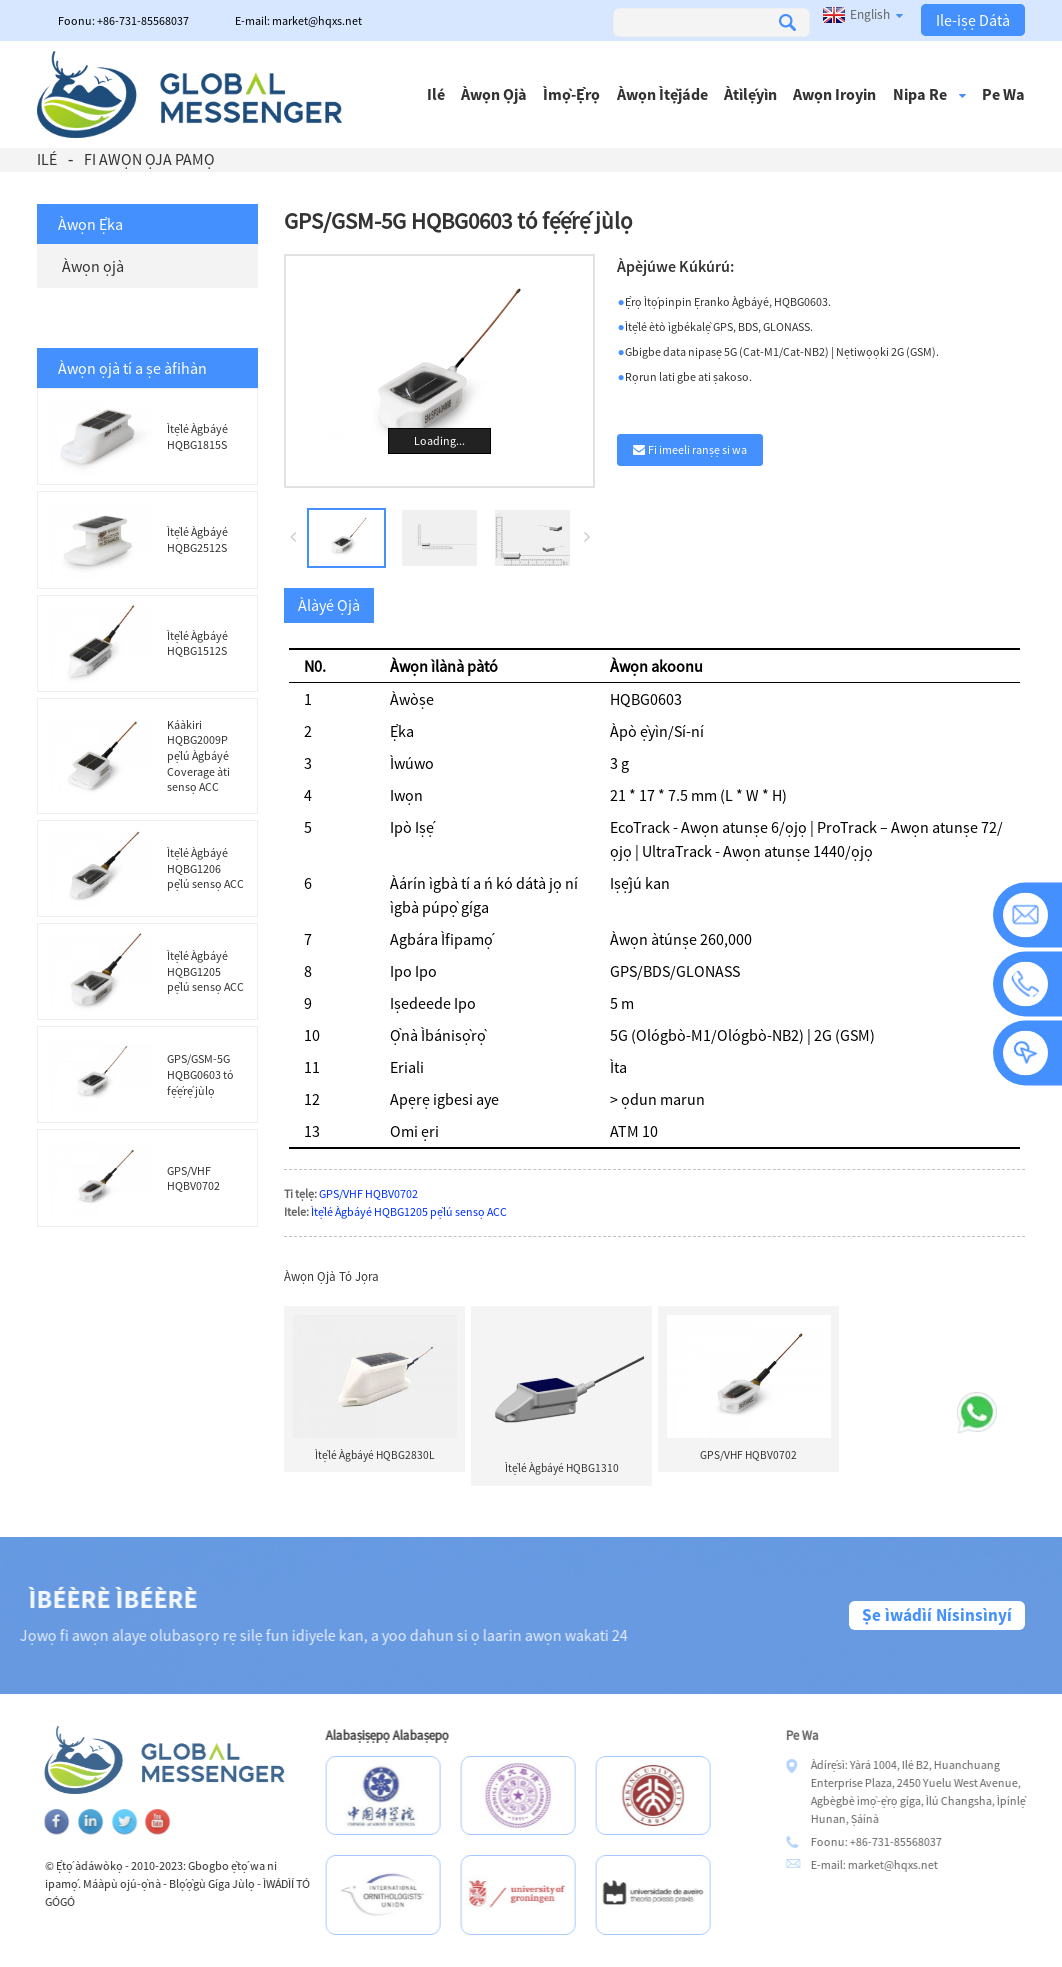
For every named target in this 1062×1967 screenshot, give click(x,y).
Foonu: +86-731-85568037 (123, 20)
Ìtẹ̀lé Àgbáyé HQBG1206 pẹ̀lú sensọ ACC (205, 868)
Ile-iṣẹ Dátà (973, 20)
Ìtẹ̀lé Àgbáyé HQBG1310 (562, 1468)
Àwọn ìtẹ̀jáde (662, 94)
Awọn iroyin (834, 94)
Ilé (436, 94)
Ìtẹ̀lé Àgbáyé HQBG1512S (197, 643)
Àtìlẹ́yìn (750, 94)
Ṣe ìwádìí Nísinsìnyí (937, 1615)
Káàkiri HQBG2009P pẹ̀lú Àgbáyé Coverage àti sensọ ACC (198, 755)
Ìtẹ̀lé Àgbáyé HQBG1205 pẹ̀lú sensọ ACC (205, 971)
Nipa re (929, 94)
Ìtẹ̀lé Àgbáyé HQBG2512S (197, 539)
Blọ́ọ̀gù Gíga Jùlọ (251, 1883)
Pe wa (1003, 94)
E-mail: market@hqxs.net (298, 20)
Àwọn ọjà (494, 94)
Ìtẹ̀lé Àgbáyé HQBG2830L (375, 1455)
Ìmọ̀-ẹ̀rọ (571, 94)
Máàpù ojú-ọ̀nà (161, 1883)
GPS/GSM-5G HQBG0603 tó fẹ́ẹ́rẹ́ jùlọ (200, 1074)
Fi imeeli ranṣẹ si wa (697, 449)
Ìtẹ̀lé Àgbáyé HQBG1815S (197, 436)
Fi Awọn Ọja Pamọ (149, 159)
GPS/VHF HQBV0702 (193, 1178)
